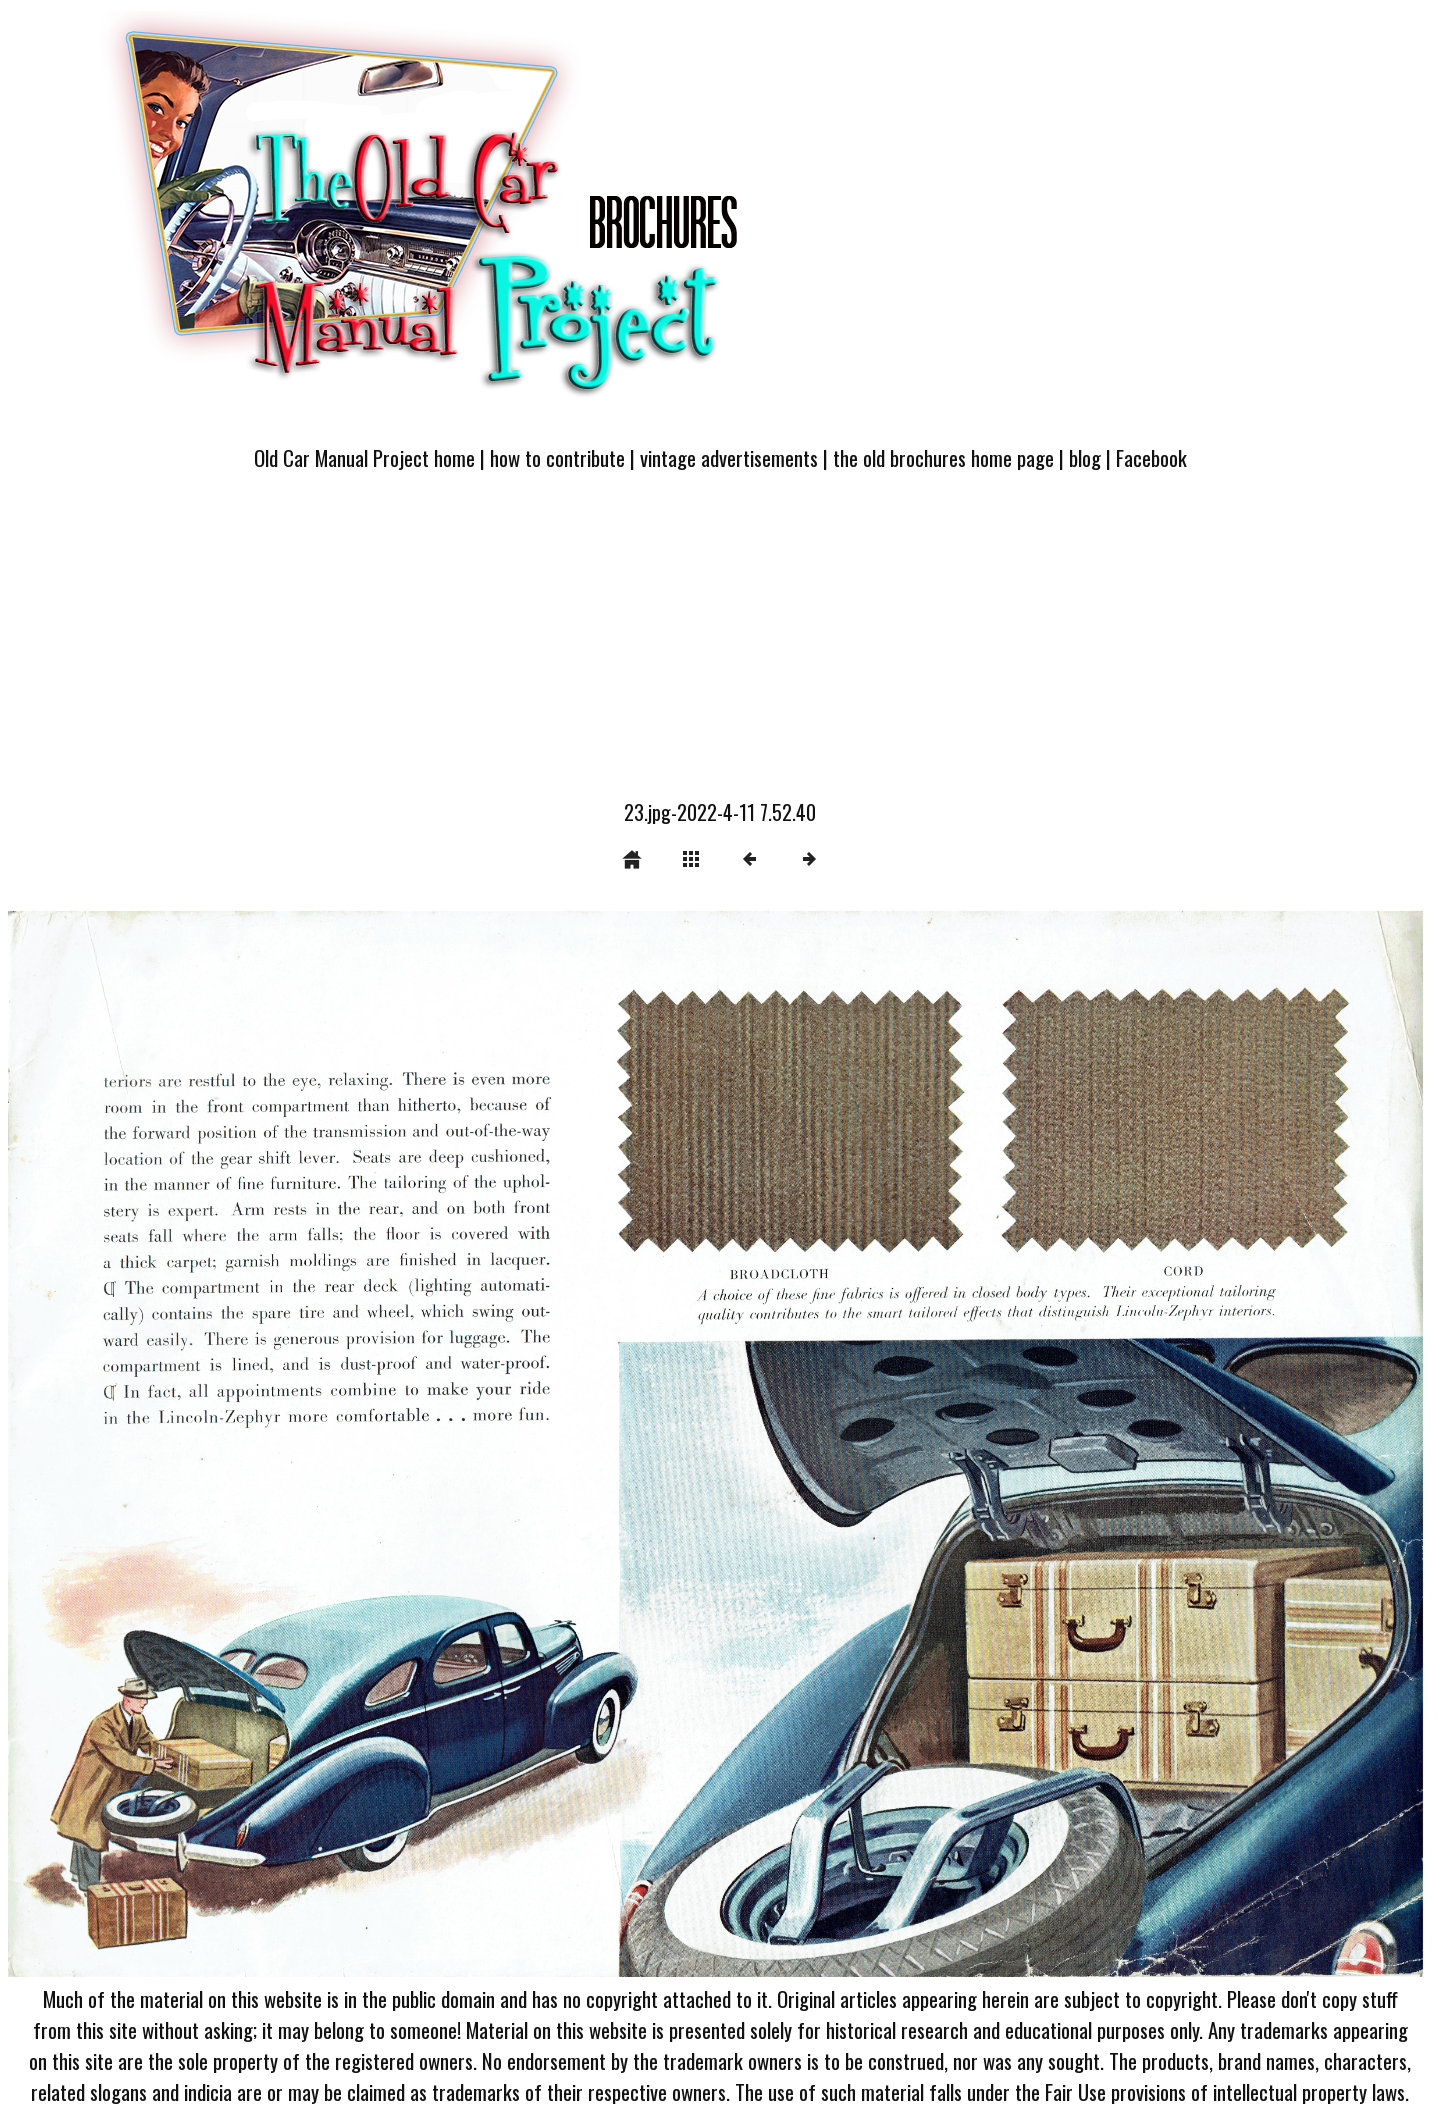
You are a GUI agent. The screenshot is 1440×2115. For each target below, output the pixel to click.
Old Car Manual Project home (364, 457)
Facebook (1151, 457)
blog (1085, 457)
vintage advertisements (729, 457)
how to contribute (557, 457)
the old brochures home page (943, 457)
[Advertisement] (720, 647)
